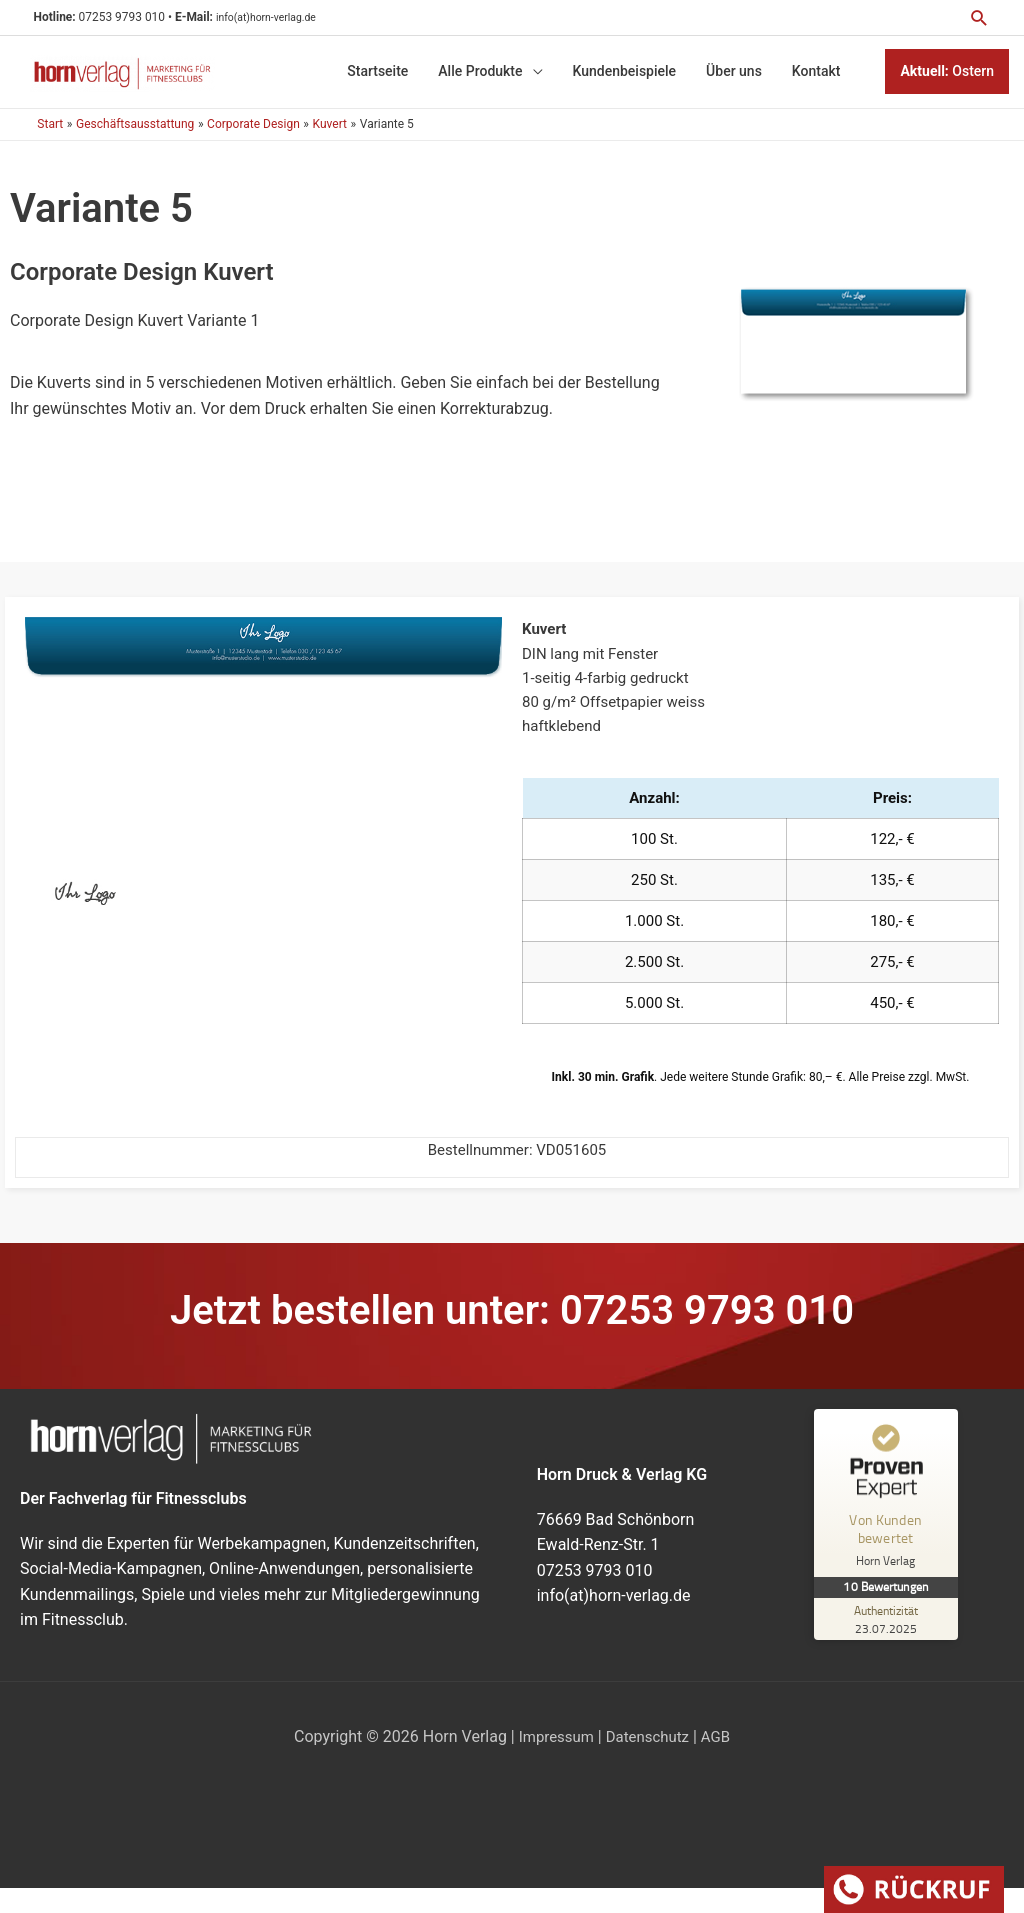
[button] (977, 17)
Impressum (552, 1758)
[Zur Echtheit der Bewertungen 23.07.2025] (889, 1641)
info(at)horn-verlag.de (292, 17)
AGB (720, 1758)
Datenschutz (648, 1758)
